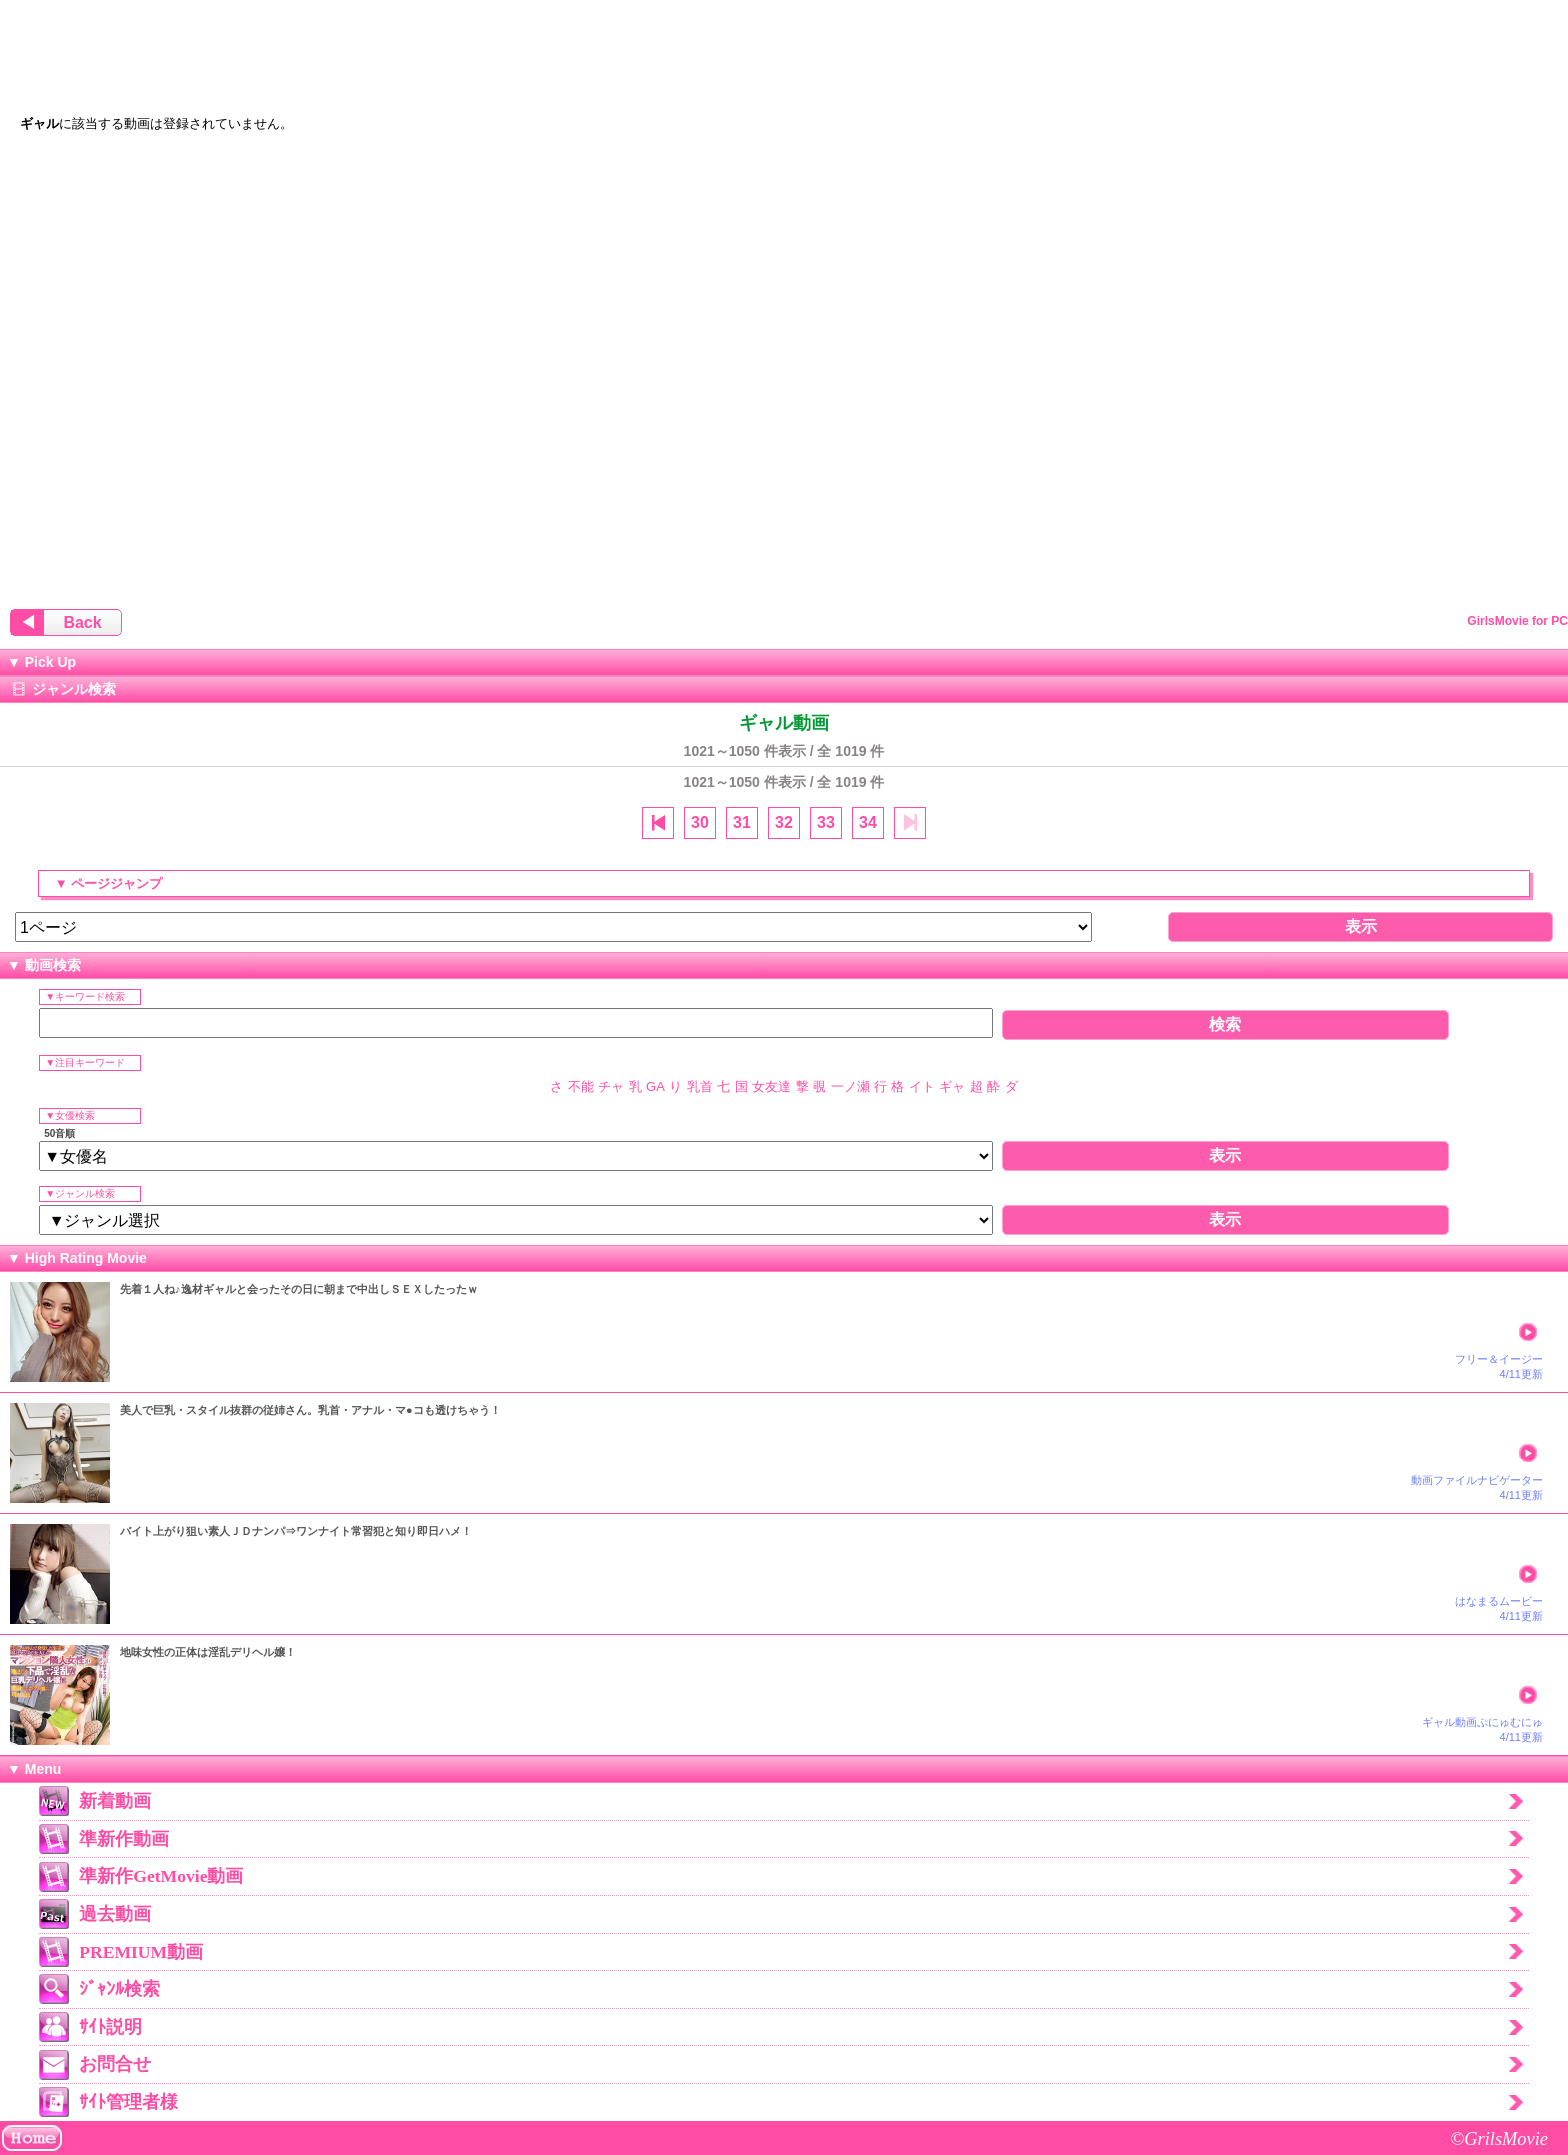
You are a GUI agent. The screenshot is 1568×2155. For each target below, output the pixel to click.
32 (784, 822)
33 (826, 822)
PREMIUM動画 (141, 1952)
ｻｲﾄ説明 (110, 2027)
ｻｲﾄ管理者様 (128, 2102)
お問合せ (115, 2064)
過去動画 (115, 1914)
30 (700, 822)
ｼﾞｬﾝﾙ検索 (119, 1989)
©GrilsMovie (1499, 2139)
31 (742, 822)
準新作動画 (124, 1839)
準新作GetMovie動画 (161, 1876)
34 (868, 822)
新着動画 (115, 1801)
